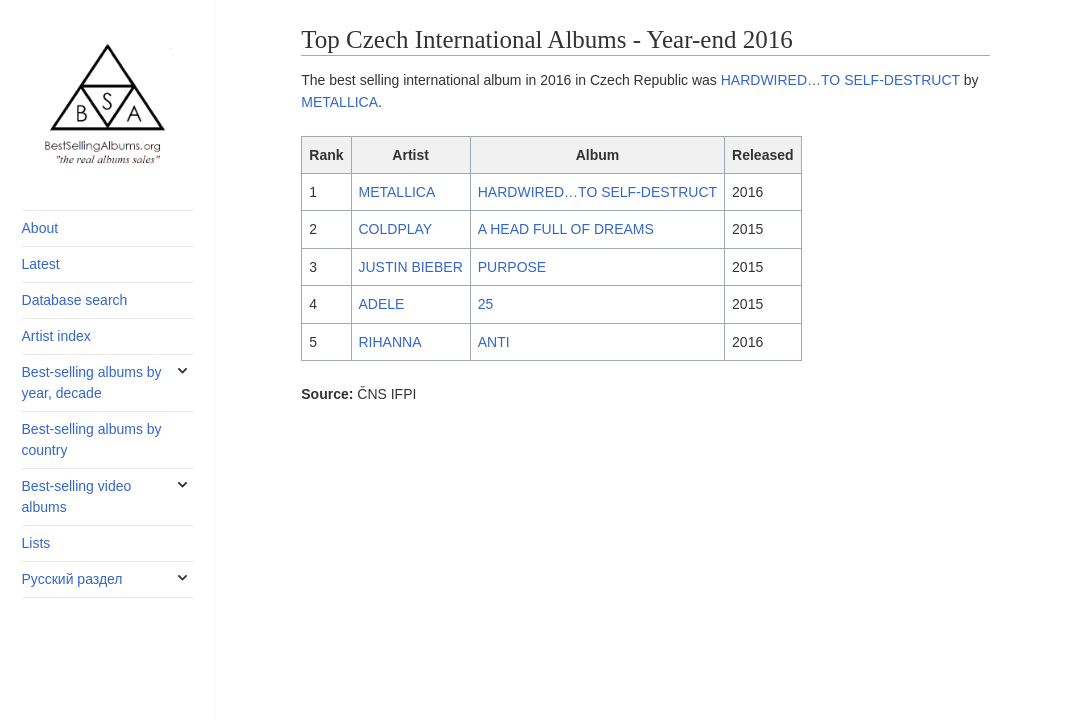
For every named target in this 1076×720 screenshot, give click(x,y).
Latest (41, 264)
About (40, 228)
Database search (75, 300)
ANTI (494, 342)
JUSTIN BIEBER (411, 267)
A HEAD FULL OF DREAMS (566, 229)
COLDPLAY (396, 229)
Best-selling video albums (77, 496)
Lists (36, 543)
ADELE (382, 304)
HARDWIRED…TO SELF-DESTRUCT (840, 80)
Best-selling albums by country (92, 439)
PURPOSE (512, 267)
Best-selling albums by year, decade (92, 382)
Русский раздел (72, 579)
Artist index (56, 336)
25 (486, 304)
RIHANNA (390, 342)
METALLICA (339, 102)
